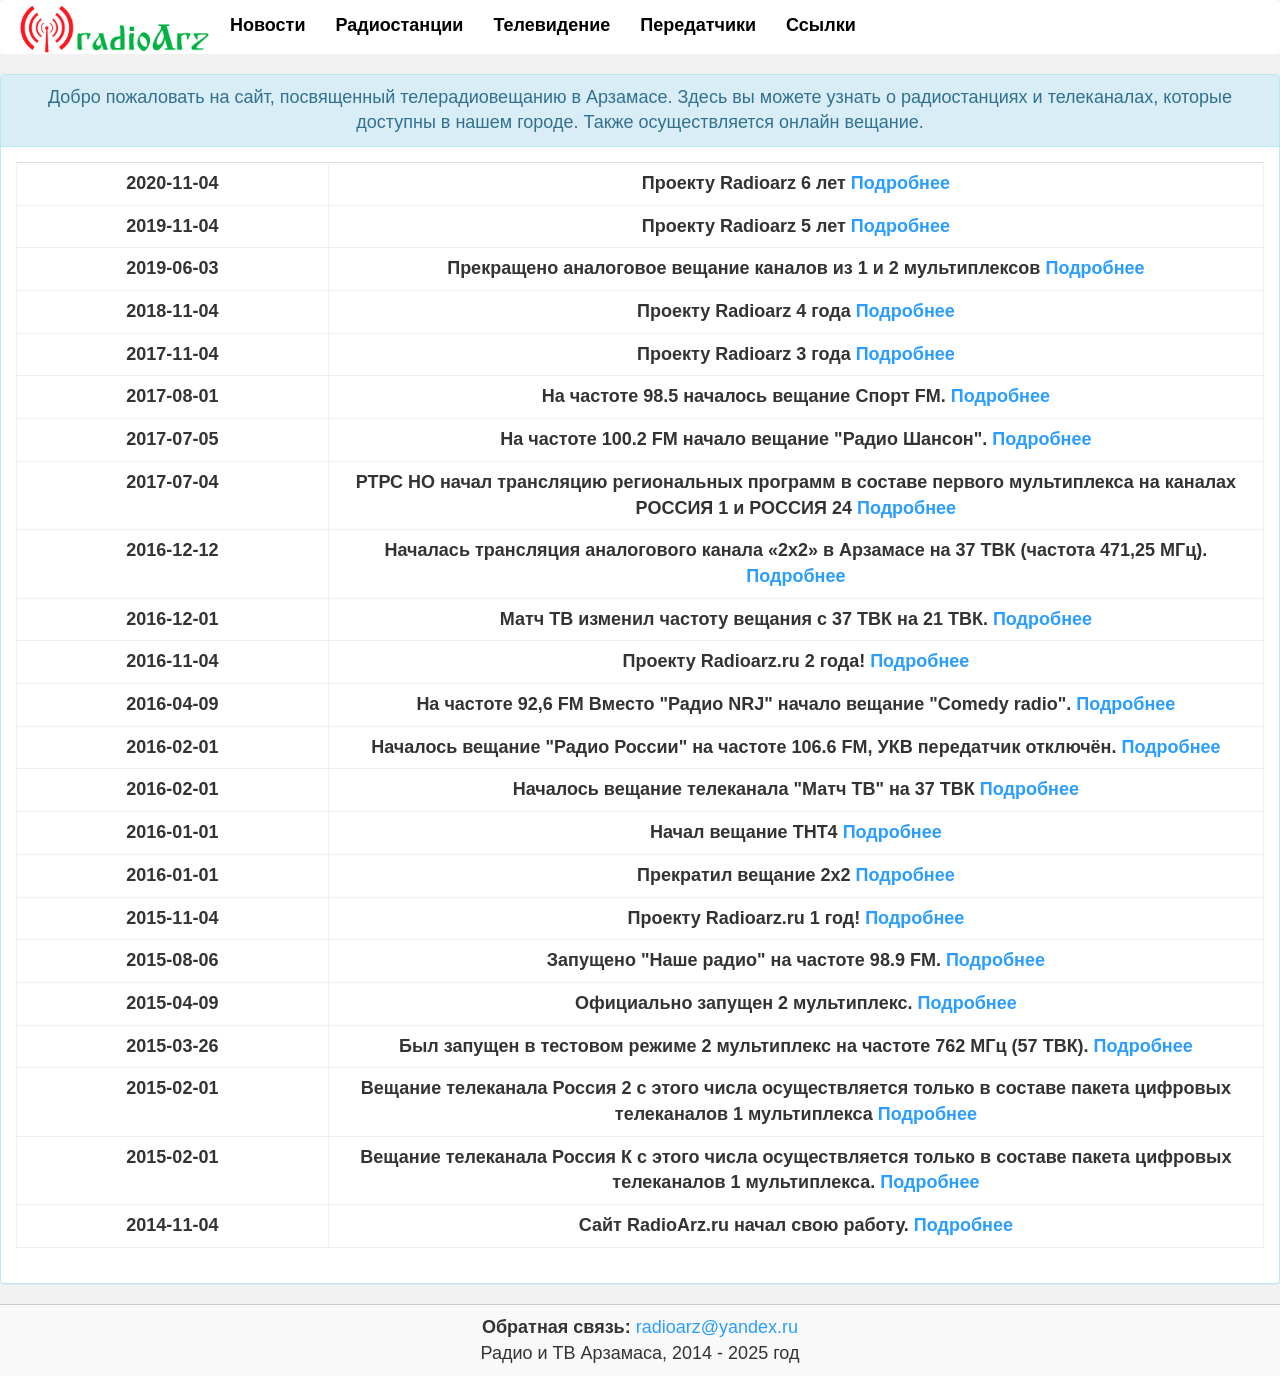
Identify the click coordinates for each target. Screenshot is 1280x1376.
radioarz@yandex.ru (717, 1327)
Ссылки (821, 25)
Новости (267, 25)
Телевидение (551, 25)
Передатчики (698, 25)
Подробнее (900, 183)
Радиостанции (399, 25)
